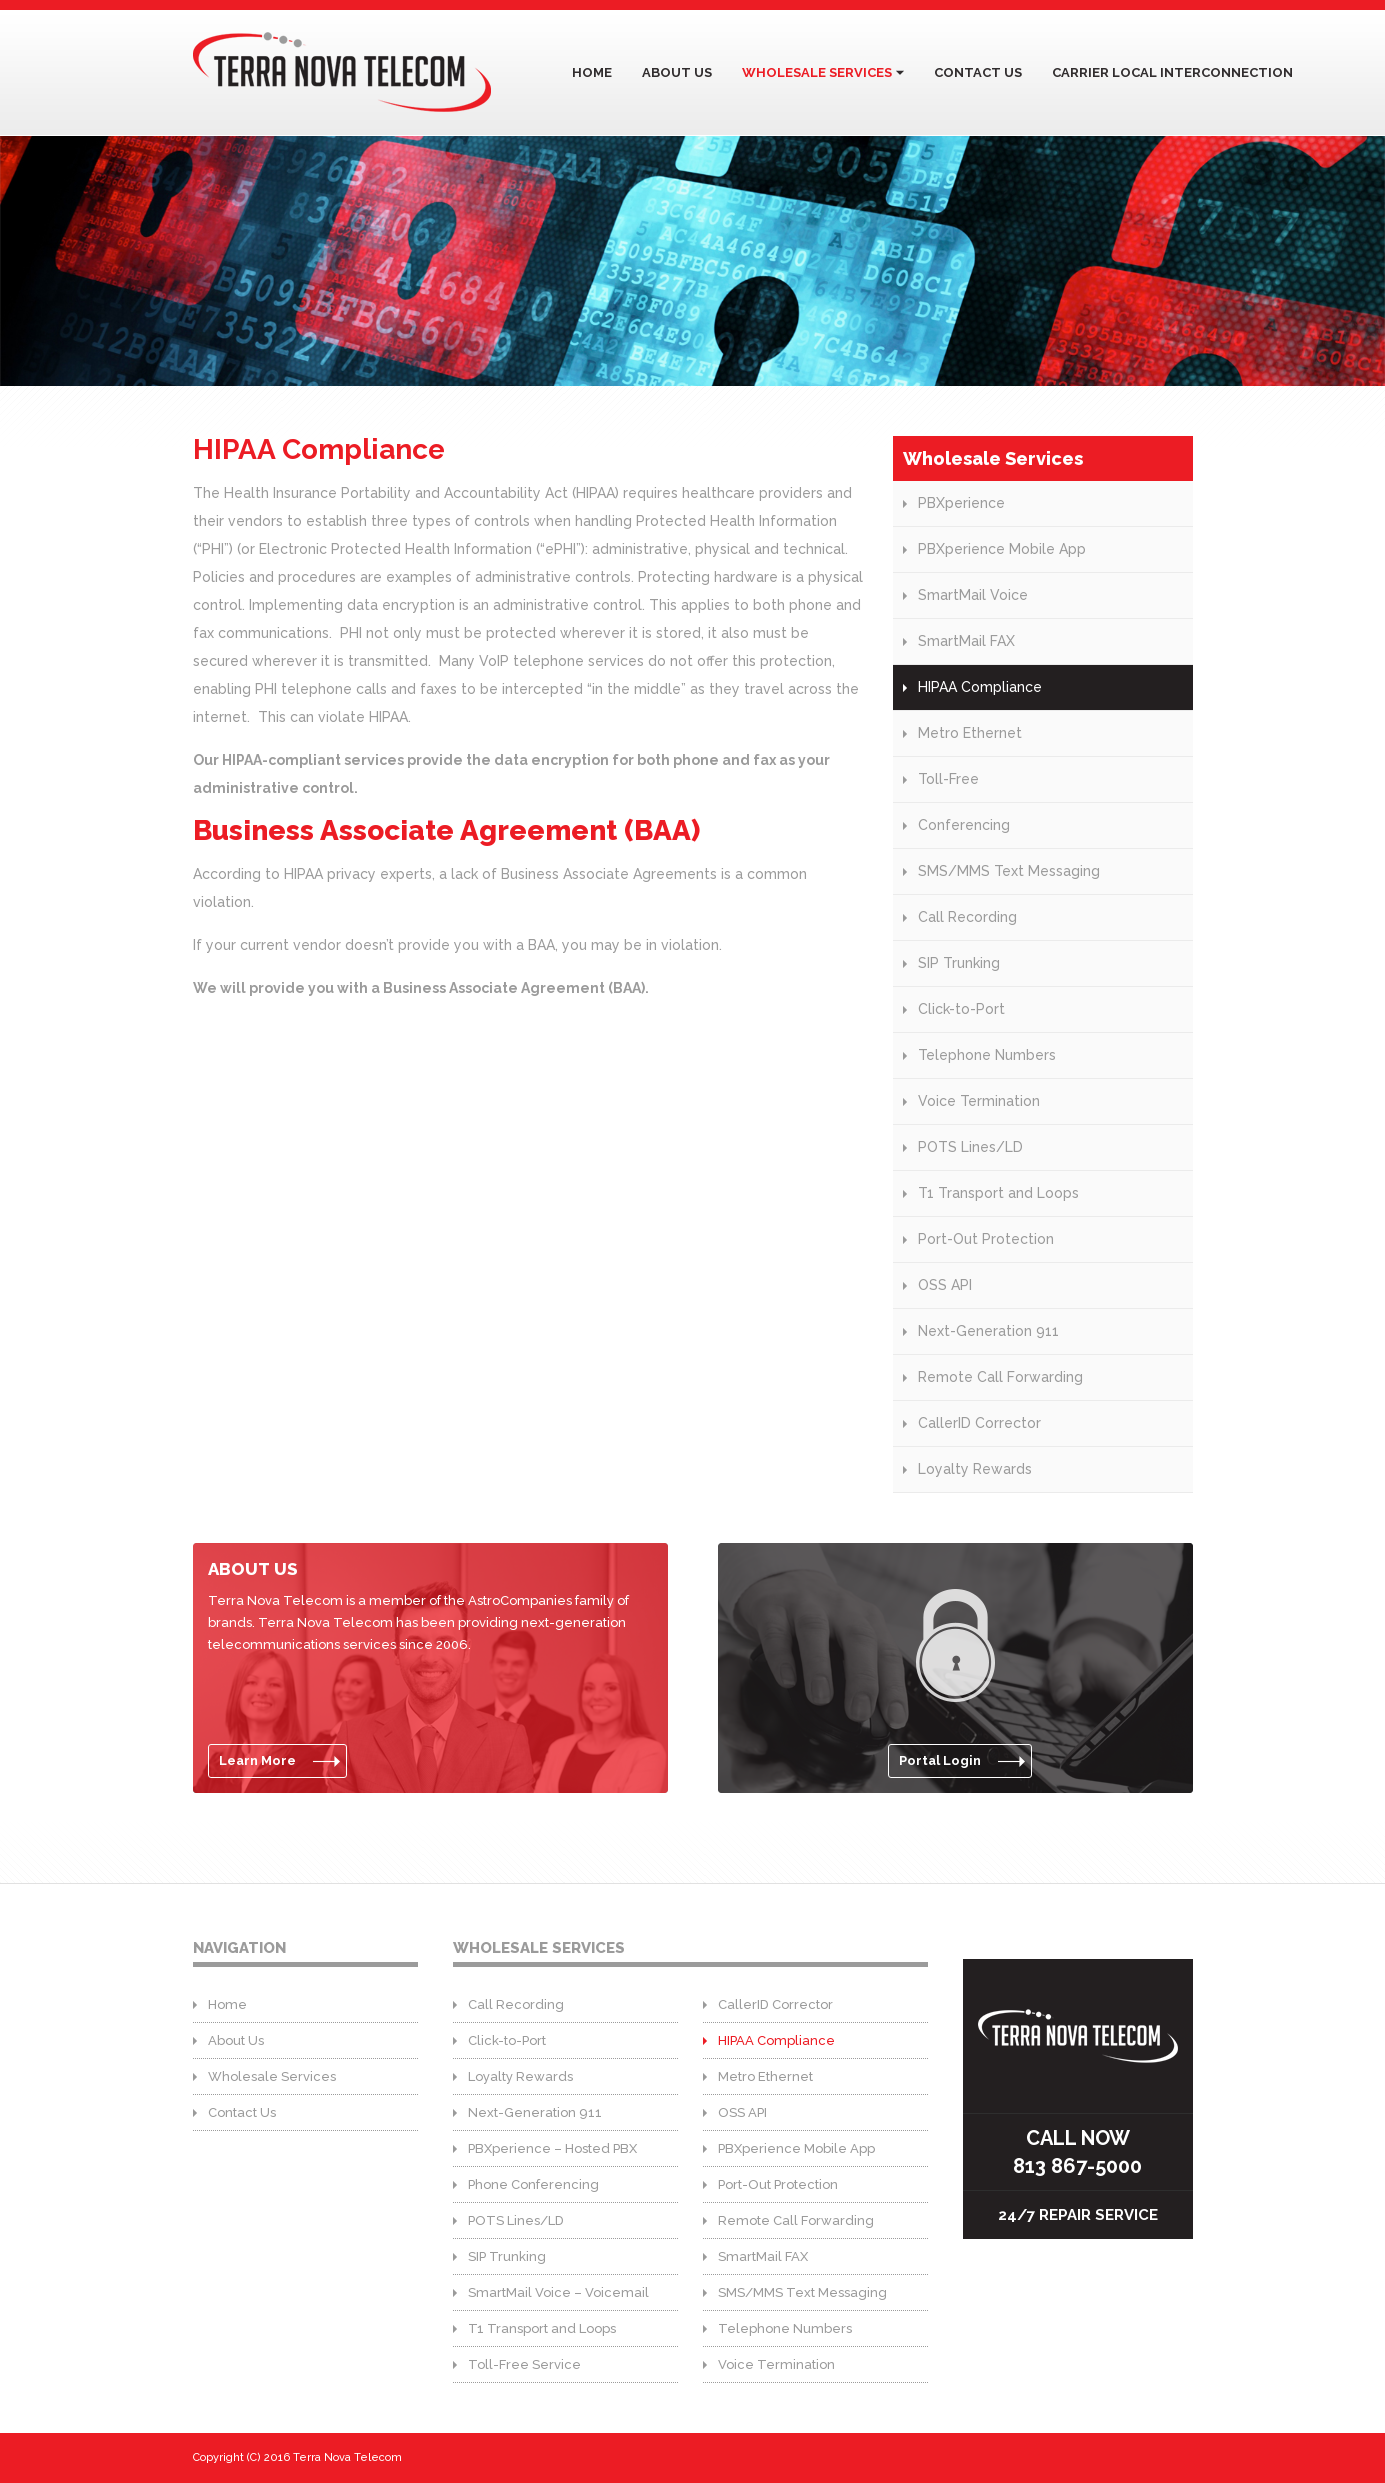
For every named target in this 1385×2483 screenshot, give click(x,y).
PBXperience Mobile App (1002, 549)
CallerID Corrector (979, 1423)
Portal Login (940, 1760)
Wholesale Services (817, 72)
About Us (677, 72)
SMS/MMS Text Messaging (1009, 871)
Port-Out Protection (986, 1239)
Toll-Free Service (524, 2364)
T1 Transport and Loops (998, 1193)
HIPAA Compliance (980, 687)
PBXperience (961, 503)
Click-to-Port (961, 1009)
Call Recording (967, 917)
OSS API (945, 1285)
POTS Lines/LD (970, 1147)
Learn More (257, 1760)
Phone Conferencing (533, 2184)
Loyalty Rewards (975, 1469)
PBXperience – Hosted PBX (552, 2148)
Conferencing (964, 825)
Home (592, 72)
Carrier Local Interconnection (1172, 72)
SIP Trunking (959, 963)
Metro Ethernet (970, 733)
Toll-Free (948, 779)
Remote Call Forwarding (1000, 1377)
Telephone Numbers (987, 1055)
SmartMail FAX (966, 641)
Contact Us (978, 72)
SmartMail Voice (973, 595)
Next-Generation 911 (988, 1331)
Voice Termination (979, 1101)
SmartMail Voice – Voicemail (558, 2292)
